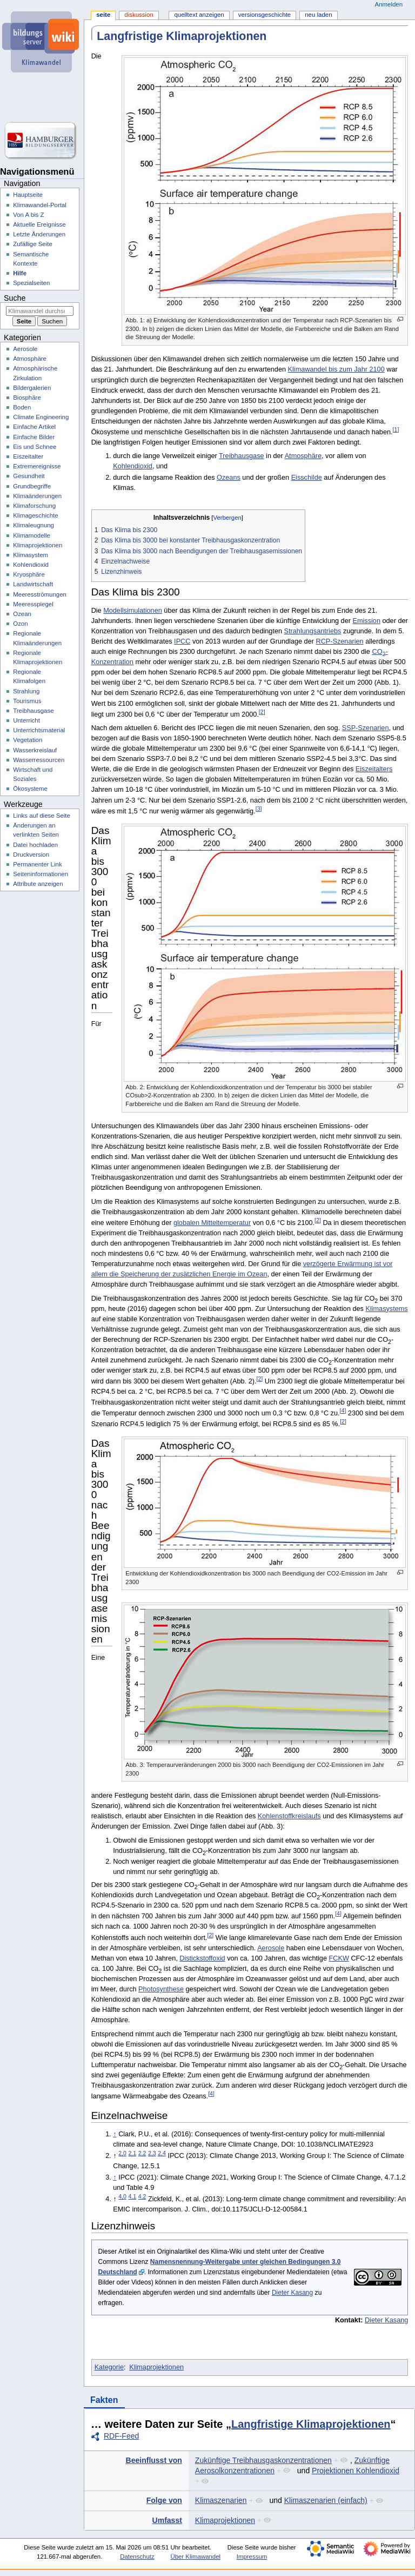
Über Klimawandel (195, 2556)
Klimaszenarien (221, 2500)
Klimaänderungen (37, 496)
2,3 (152, 2153)
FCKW (339, 1958)
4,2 (142, 2196)
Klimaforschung (34, 505)
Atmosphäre (303, 456)
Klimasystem (30, 555)
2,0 (122, 2153)
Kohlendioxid (132, 466)
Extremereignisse (37, 466)
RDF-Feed (121, 2436)
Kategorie (109, 2367)
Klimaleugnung (33, 525)
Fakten (104, 2400)
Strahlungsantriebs (313, 631)
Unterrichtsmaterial (39, 730)
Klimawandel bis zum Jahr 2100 (336, 369)
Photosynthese (161, 1989)
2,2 (142, 2153)
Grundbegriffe (32, 486)
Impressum (252, 2556)
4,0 (122, 2196)
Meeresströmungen (39, 594)
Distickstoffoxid (202, 1958)
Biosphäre (27, 397)
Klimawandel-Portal (39, 205)
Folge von (164, 2500)
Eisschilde (306, 477)
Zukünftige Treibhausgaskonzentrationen (263, 2460)
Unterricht (26, 720)
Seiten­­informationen (40, 874)
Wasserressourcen (38, 760)
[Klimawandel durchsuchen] (39, 311)
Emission (366, 621)
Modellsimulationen (132, 610)
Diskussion (138, 14)
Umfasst (167, 2520)
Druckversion (31, 854)
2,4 (162, 2153)
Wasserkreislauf (35, 750)
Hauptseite (28, 194)
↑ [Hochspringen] (114, 2134)
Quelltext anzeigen (199, 14)
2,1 (132, 2153)
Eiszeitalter (28, 456)
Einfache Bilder (34, 437)
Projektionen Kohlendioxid (355, 2470)
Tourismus (27, 701)
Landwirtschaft (33, 584)
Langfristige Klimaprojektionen (310, 2424)
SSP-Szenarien (365, 728)
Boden (22, 407)
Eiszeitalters (374, 769)
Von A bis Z (28, 214)
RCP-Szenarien (339, 641)
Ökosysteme (30, 788)
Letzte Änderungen (39, 234)
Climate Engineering (41, 417)
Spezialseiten (31, 283)
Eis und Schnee (34, 446)
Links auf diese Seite (41, 815)
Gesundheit (29, 476)
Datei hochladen (35, 845)
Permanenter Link (37, 864)
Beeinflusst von (154, 2460)
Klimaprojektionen (156, 2367)
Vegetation (27, 740)
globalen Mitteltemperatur (212, 1223)
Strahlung (26, 691)
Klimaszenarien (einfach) (325, 2500)
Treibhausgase (241, 456)
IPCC (182, 641)
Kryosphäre (29, 574)
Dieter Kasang (292, 2292)
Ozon (20, 623)
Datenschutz (137, 2556)
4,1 (132, 2196)
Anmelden (389, 4)
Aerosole (270, 1948)
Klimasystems (386, 1309)
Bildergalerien (32, 388)
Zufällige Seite (32, 244)
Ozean (22, 614)
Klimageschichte (35, 515)
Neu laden (318, 14)
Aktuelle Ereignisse (39, 224)
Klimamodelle (31, 535)
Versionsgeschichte (264, 14)
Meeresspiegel (33, 604)
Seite (103, 14)
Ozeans (228, 477)
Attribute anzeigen (38, 883)
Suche (14, 298)
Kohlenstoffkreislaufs (289, 1816)
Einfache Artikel (34, 426)
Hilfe (19, 273)
